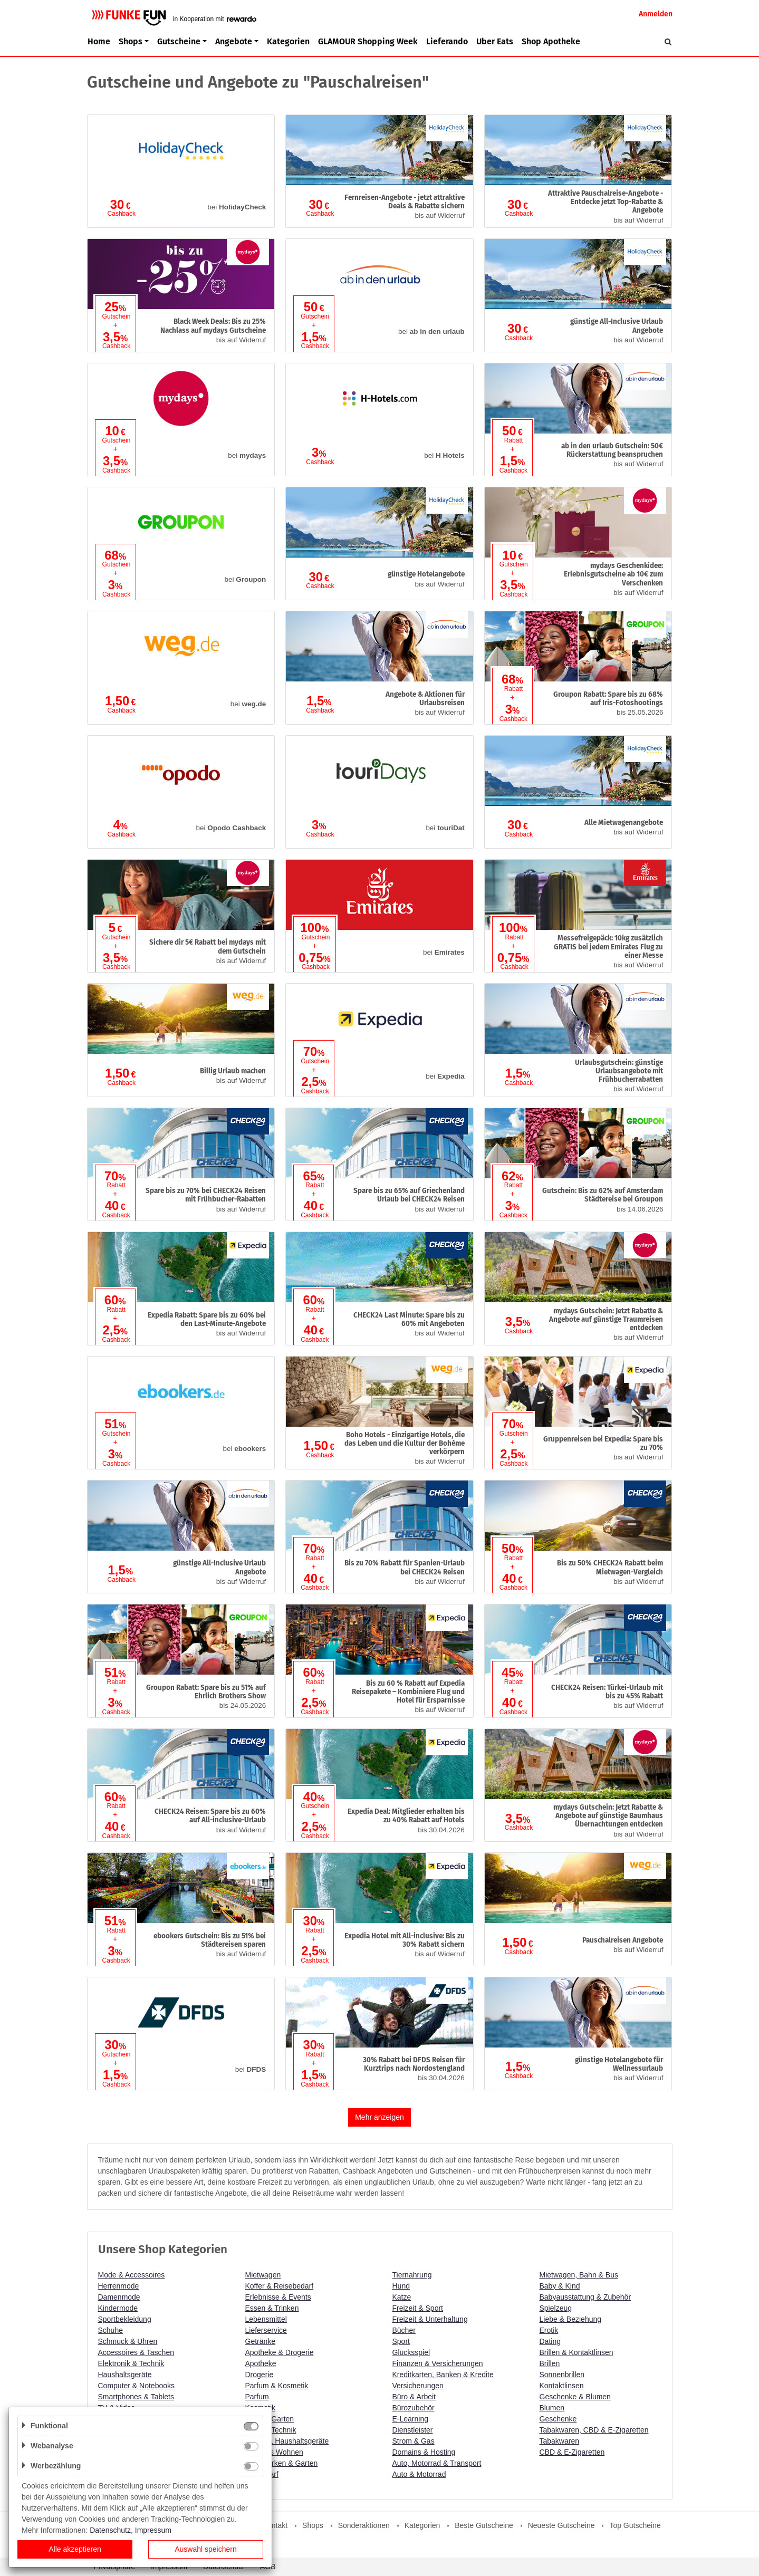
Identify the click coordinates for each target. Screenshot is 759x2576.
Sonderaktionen (364, 2525)
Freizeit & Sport (417, 2308)
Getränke (260, 2341)
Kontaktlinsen (562, 2385)
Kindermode (118, 2308)
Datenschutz (110, 2530)
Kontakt (275, 2525)
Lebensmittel (266, 2319)
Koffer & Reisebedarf (279, 2286)
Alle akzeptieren (75, 2549)
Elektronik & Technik (131, 2363)
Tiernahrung (412, 2275)
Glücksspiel (411, 2352)
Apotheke (260, 2363)
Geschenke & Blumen (575, 2396)
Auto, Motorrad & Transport (437, 2463)
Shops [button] (130, 41)
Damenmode (119, 2297)
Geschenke (558, 2419)
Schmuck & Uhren (128, 2341)
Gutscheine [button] (178, 41)
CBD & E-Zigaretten (572, 2452)
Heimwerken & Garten (281, 2463)
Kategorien (288, 41)
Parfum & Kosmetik (277, 2385)
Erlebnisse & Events (278, 2297)
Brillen (550, 2363)
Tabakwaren (560, 2441)
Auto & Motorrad (419, 2474)
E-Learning (410, 2419)
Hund (401, 2286)
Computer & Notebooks (136, 2385)
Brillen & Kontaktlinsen (576, 2352)
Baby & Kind (560, 2286)
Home (99, 41)
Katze (401, 2297)
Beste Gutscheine (484, 2525)
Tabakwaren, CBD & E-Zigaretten (594, 2430)
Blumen (552, 2408)
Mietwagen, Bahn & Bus (579, 2275)
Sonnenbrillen (562, 2374)
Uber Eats (494, 41)
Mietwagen (263, 2275)
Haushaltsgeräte (125, 2374)
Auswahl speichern (206, 2549)
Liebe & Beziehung (571, 2319)
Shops (312, 2525)
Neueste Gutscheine (561, 2525)
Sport (401, 2341)
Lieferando (447, 41)
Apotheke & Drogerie (279, 2352)
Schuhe (110, 2330)
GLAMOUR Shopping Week (368, 41)
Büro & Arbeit (414, 2396)
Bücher (404, 2330)
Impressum (153, 2530)
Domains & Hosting (424, 2452)
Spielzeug (556, 2308)
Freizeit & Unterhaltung (430, 2319)
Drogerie (259, 2374)
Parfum (257, 2396)
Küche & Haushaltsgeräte (287, 2441)
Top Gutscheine (634, 2525)
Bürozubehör (413, 2408)
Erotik (549, 2330)
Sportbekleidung (124, 2319)
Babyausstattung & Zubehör (585, 2297)
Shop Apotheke (551, 41)
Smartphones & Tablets (136, 2396)
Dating (550, 2341)
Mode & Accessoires (131, 2275)
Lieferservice (266, 2330)
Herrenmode (118, 2286)
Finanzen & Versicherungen (437, 2363)
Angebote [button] (233, 41)
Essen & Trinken (272, 2308)
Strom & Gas (413, 2441)
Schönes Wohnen (274, 2452)
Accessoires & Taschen (136, 2352)
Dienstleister (412, 2430)
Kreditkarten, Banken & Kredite (443, 2374)
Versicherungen (418, 2385)
